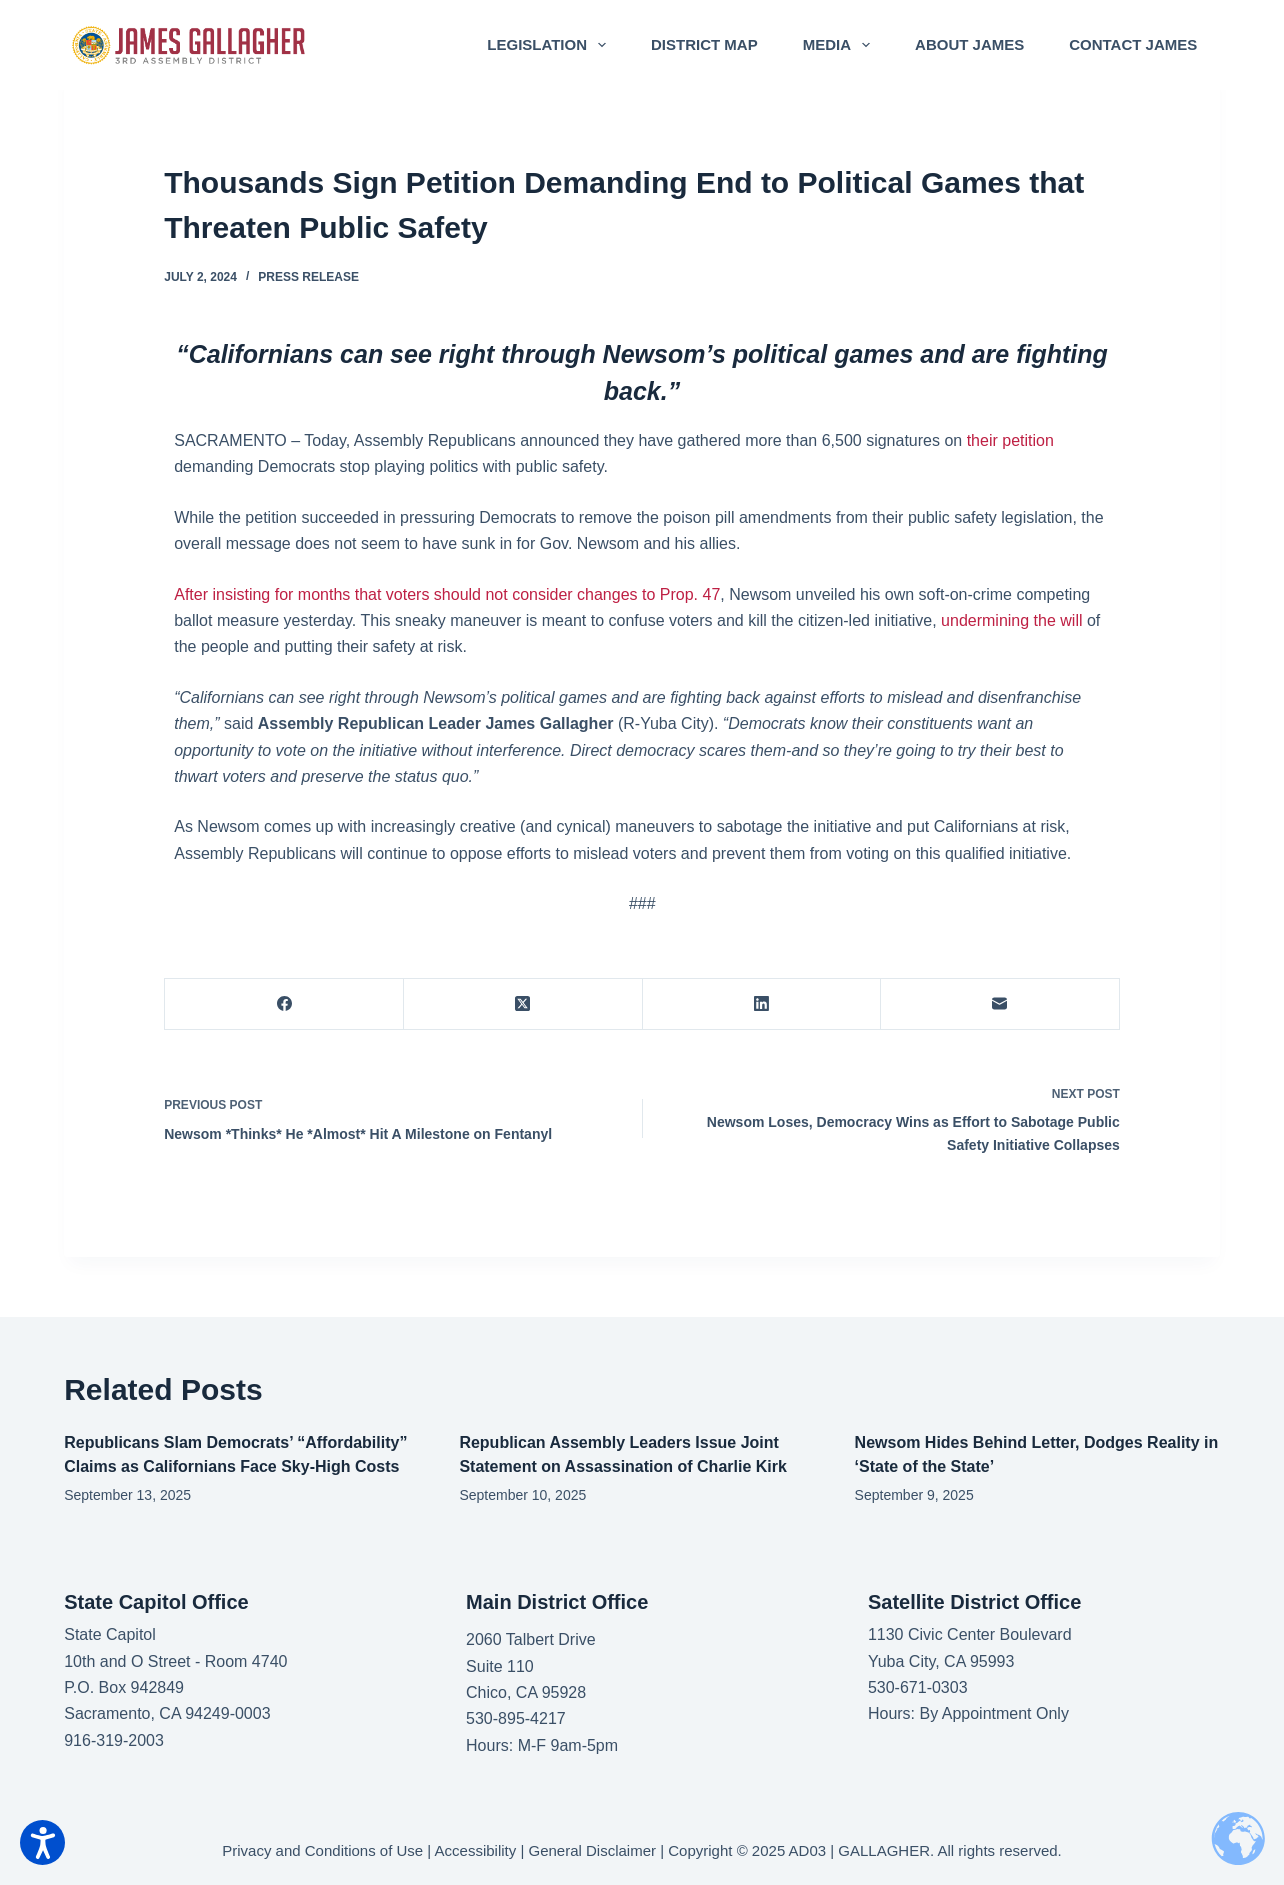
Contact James (1133, 44)
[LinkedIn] (762, 1004)
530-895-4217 (516, 1718)
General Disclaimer (593, 1850)
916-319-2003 (114, 1740)
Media (840, 45)
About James (969, 44)
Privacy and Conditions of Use (322, 1850)
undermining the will (1014, 620)
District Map (704, 44)
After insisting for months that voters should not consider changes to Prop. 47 (447, 594)
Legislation (550, 45)
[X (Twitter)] (523, 1004)
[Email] (1000, 1004)
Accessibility (476, 1850)
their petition (1010, 440)
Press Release (308, 277)
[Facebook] (284, 1004)
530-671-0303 (918, 1687)
